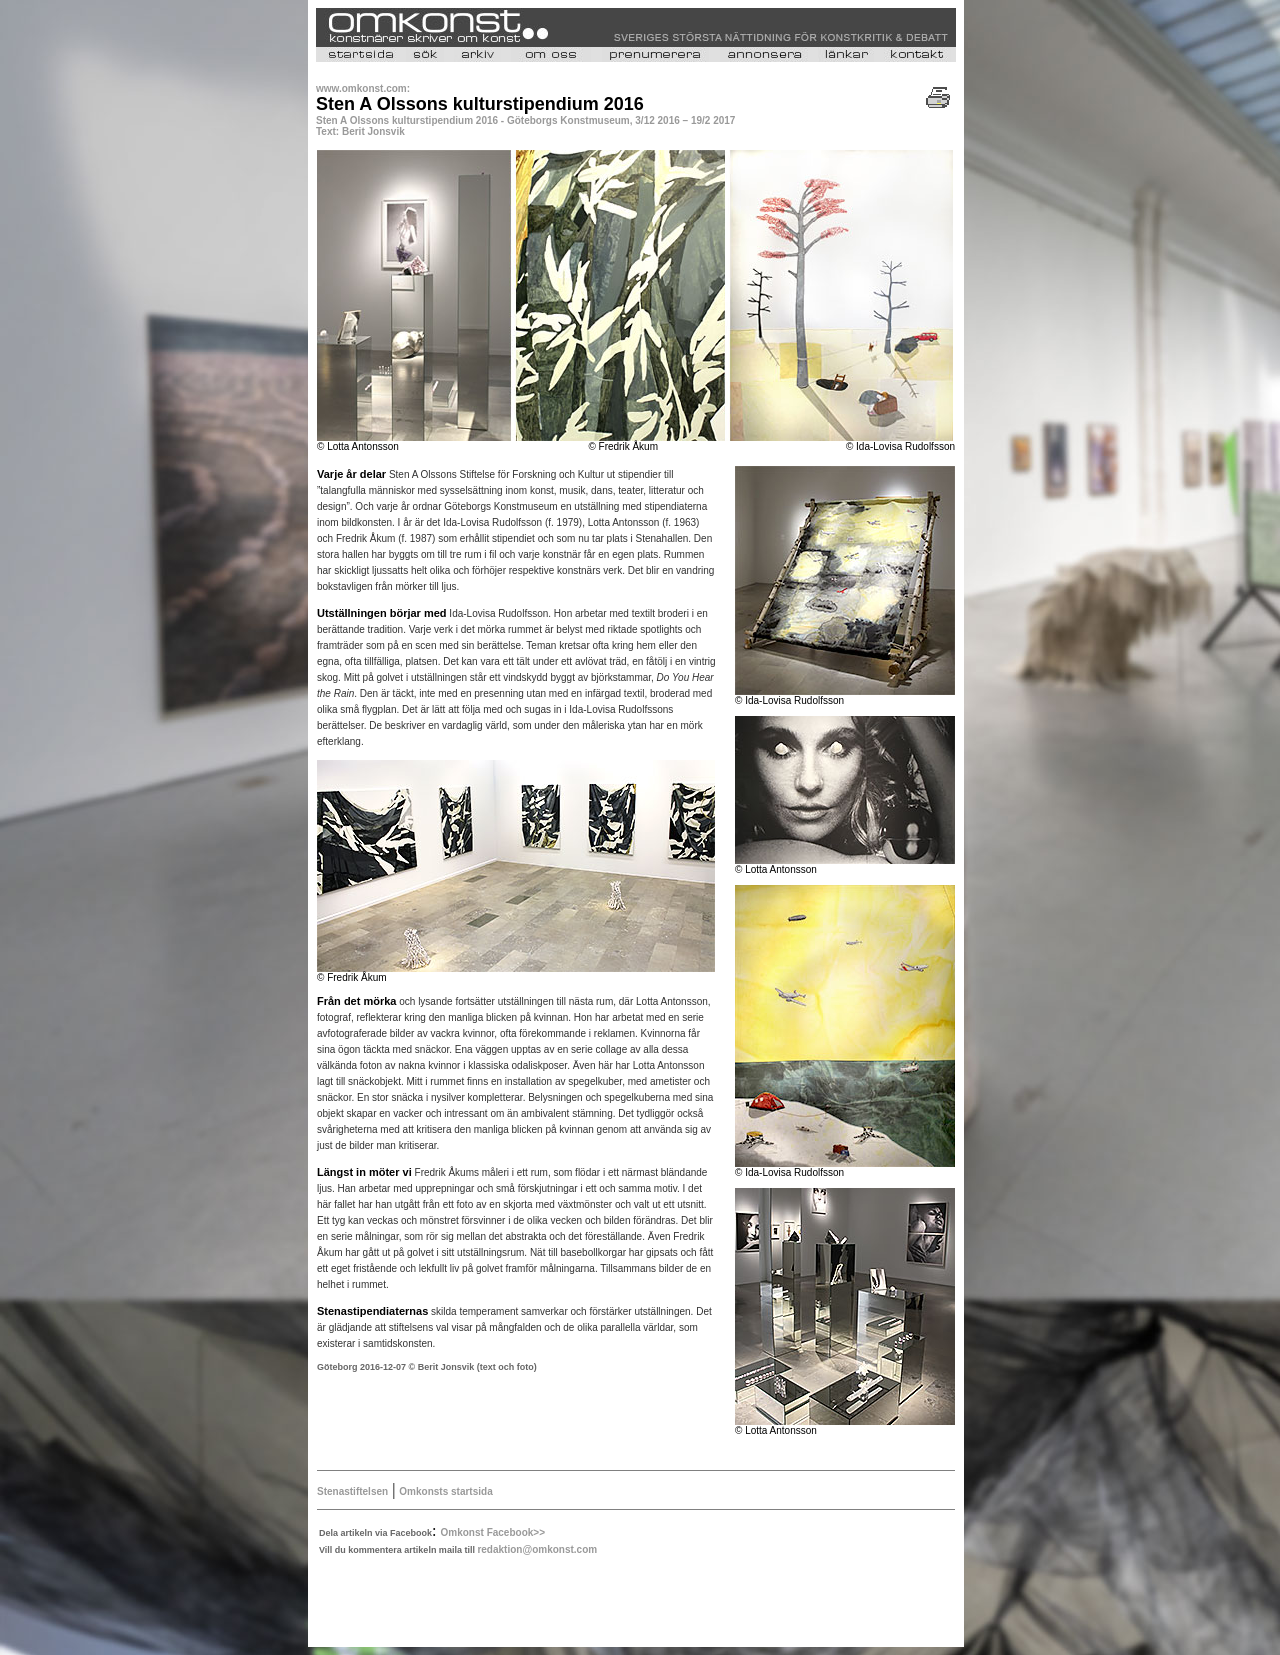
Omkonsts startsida (445, 1491)
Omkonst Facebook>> (493, 1532)
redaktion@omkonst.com (537, 1549)
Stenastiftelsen (352, 1491)
